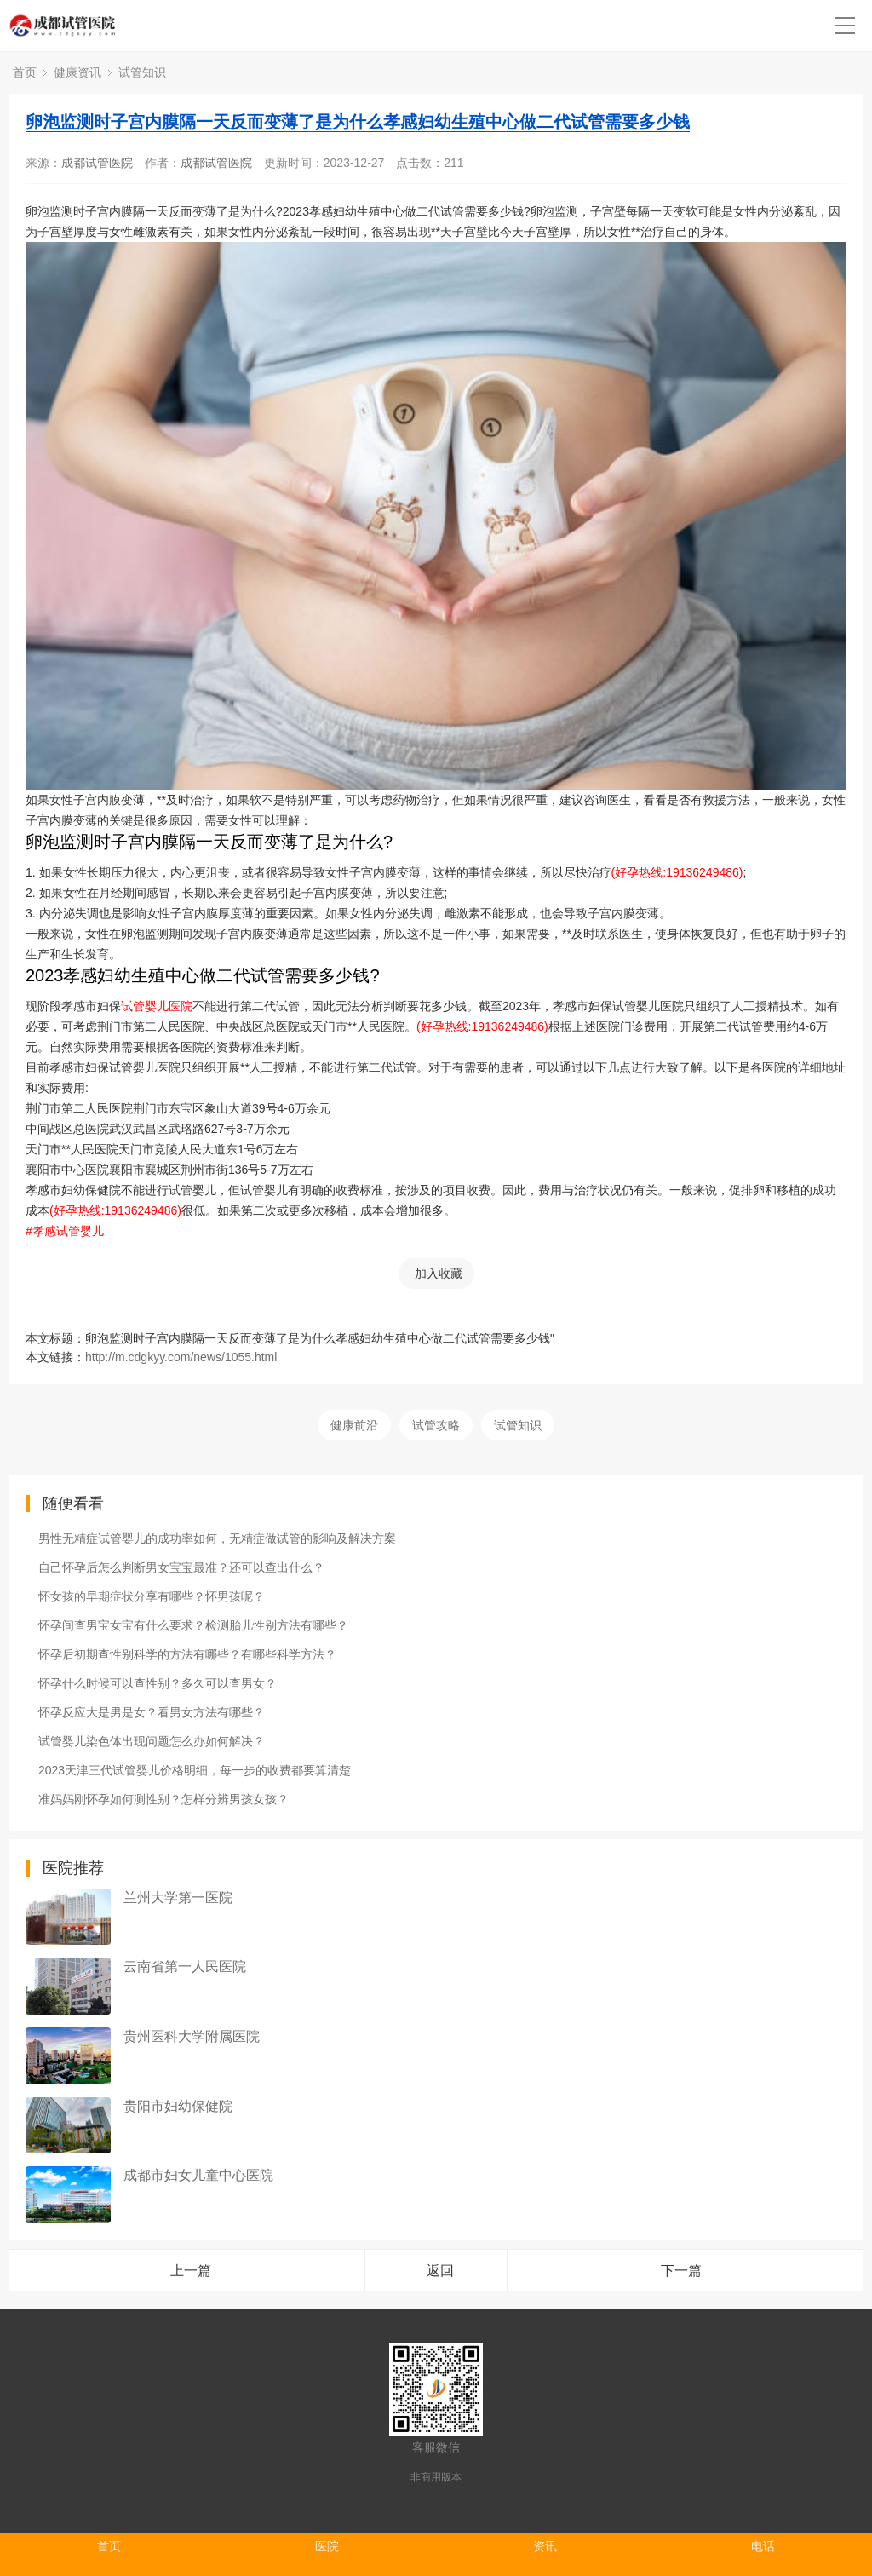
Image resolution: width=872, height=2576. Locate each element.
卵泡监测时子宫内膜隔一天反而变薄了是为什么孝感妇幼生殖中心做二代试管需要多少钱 (358, 121)
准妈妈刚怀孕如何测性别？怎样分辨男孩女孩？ (163, 1799)
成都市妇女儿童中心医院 (198, 2175)
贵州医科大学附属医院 (191, 2036)
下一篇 (681, 2270)
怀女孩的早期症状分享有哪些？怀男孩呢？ (151, 1596)
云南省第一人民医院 (184, 1966)
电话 (763, 2546)
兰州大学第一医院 (177, 1897)
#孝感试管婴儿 (65, 1231)
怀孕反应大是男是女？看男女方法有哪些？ (151, 1712)
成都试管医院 (97, 163)
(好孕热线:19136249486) (677, 872)
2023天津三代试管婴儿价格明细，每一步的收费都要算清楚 (194, 1770)
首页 (25, 72)
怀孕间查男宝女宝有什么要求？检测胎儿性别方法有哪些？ (193, 1625)
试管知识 (142, 72)
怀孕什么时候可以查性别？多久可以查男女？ (157, 1683)
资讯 (545, 2546)
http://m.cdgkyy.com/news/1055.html (181, 1357)
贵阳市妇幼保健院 (177, 2106)
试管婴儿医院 (156, 1006)
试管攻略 (436, 1425)
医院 (327, 2546)
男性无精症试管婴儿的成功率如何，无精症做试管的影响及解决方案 (217, 1538)
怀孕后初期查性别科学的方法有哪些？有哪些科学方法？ (187, 1654)
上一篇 (190, 2270)
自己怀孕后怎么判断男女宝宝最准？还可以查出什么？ (181, 1567)
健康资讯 (77, 72)
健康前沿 (354, 1425)
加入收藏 (438, 1273)
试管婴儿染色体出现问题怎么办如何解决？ (151, 1741)
